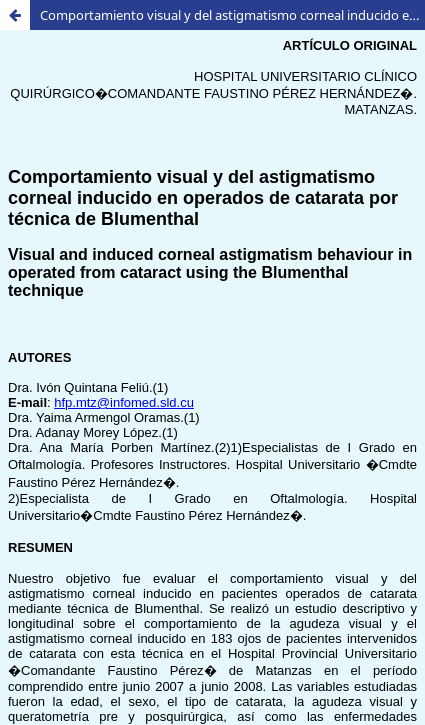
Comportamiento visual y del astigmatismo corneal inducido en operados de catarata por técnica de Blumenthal (232, 15)
